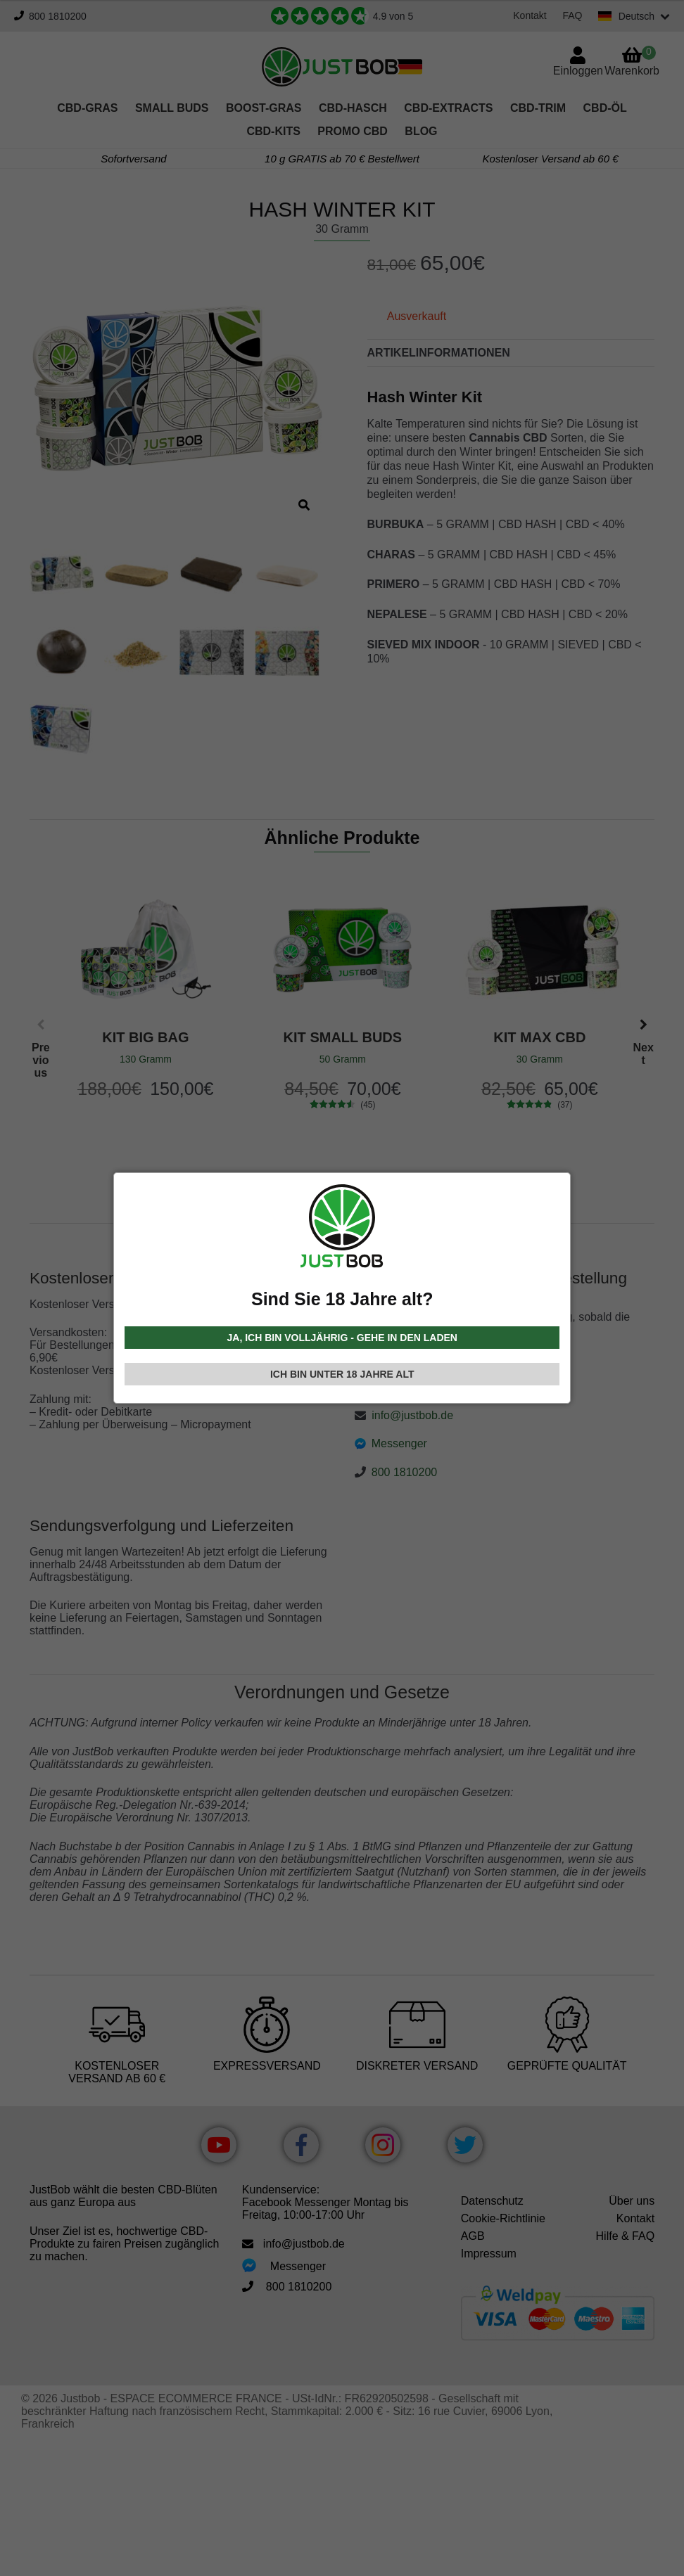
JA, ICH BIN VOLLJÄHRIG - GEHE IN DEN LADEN (342, 1337)
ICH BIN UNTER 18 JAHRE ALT (342, 1374)
